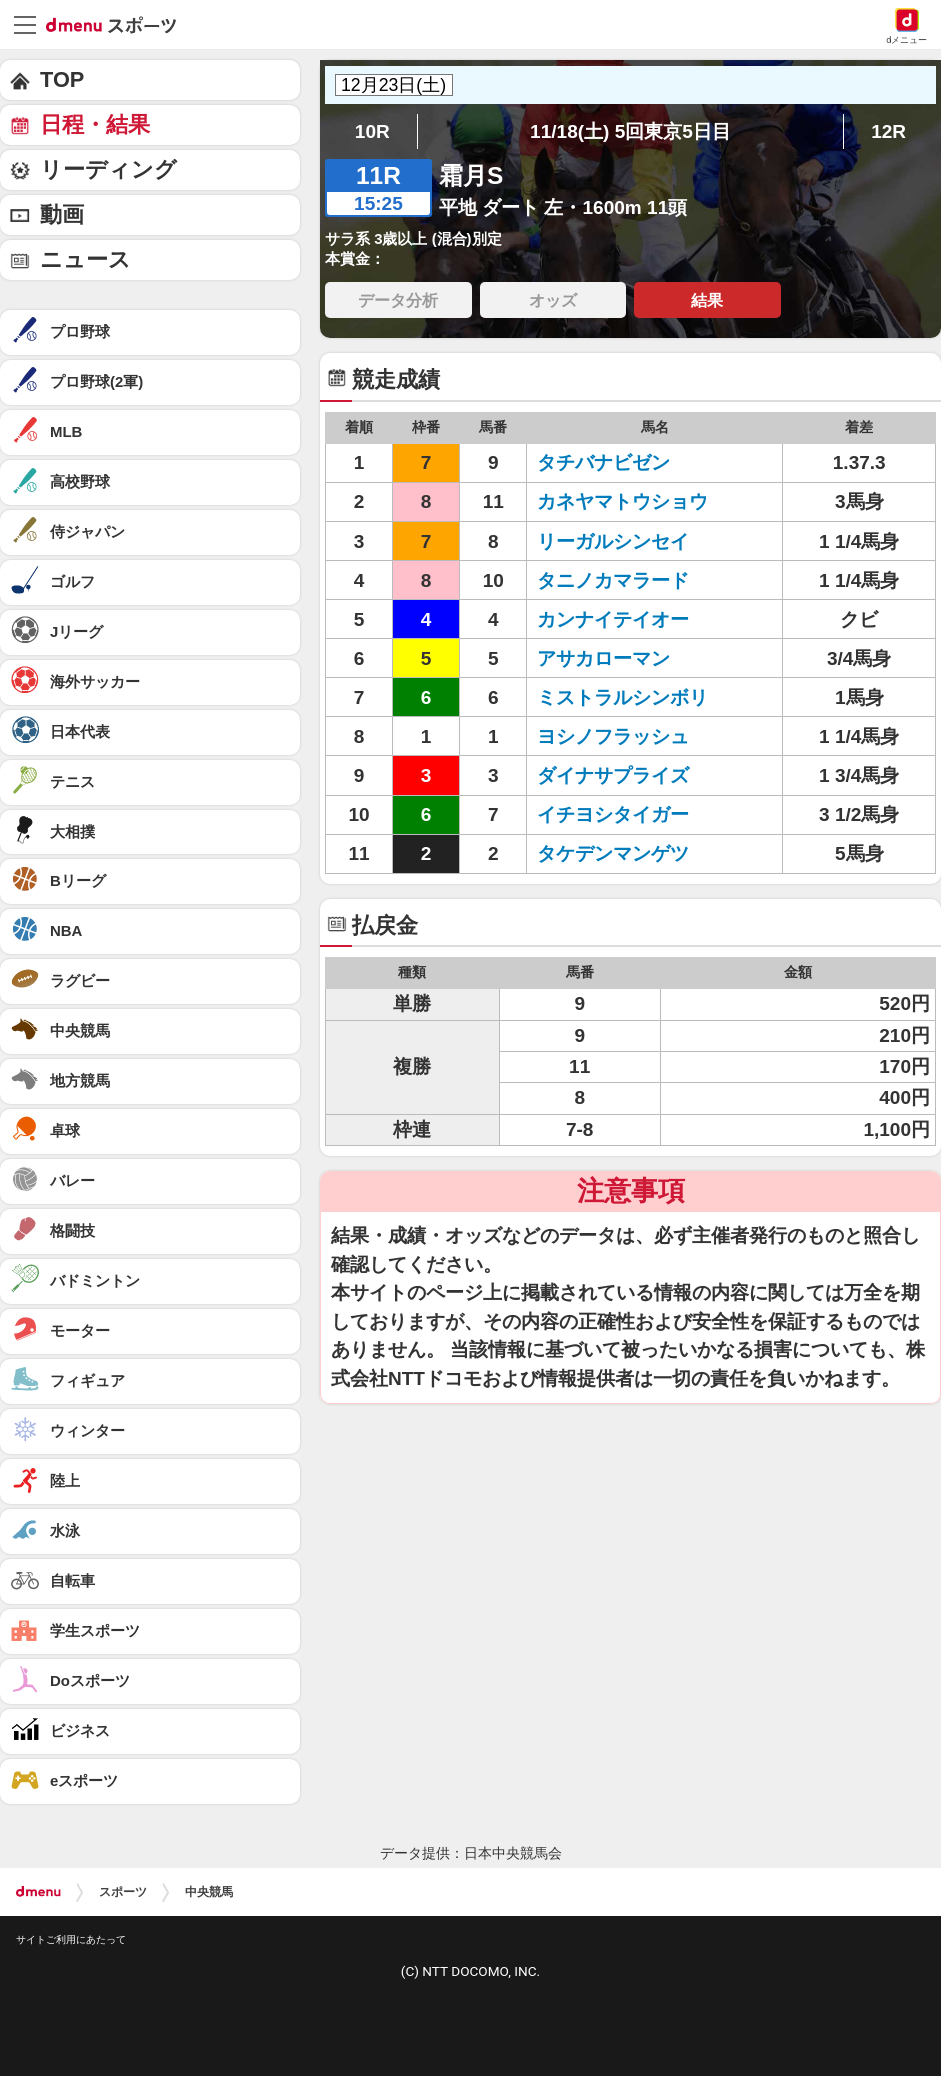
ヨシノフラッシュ (613, 736)
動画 (62, 214)
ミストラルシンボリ (622, 697)
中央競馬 (209, 1892)
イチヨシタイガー (613, 814)
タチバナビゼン (603, 462)
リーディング (108, 169)
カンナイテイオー (613, 619)
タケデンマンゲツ (613, 853)
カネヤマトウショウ (622, 501)
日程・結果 (95, 124)
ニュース (85, 259)
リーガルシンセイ (613, 541)
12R (888, 131)
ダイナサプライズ (613, 775)
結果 (707, 300)
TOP (62, 79)
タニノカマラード (613, 580)
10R (372, 131)
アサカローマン (603, 658)
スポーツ (123, 1892)
